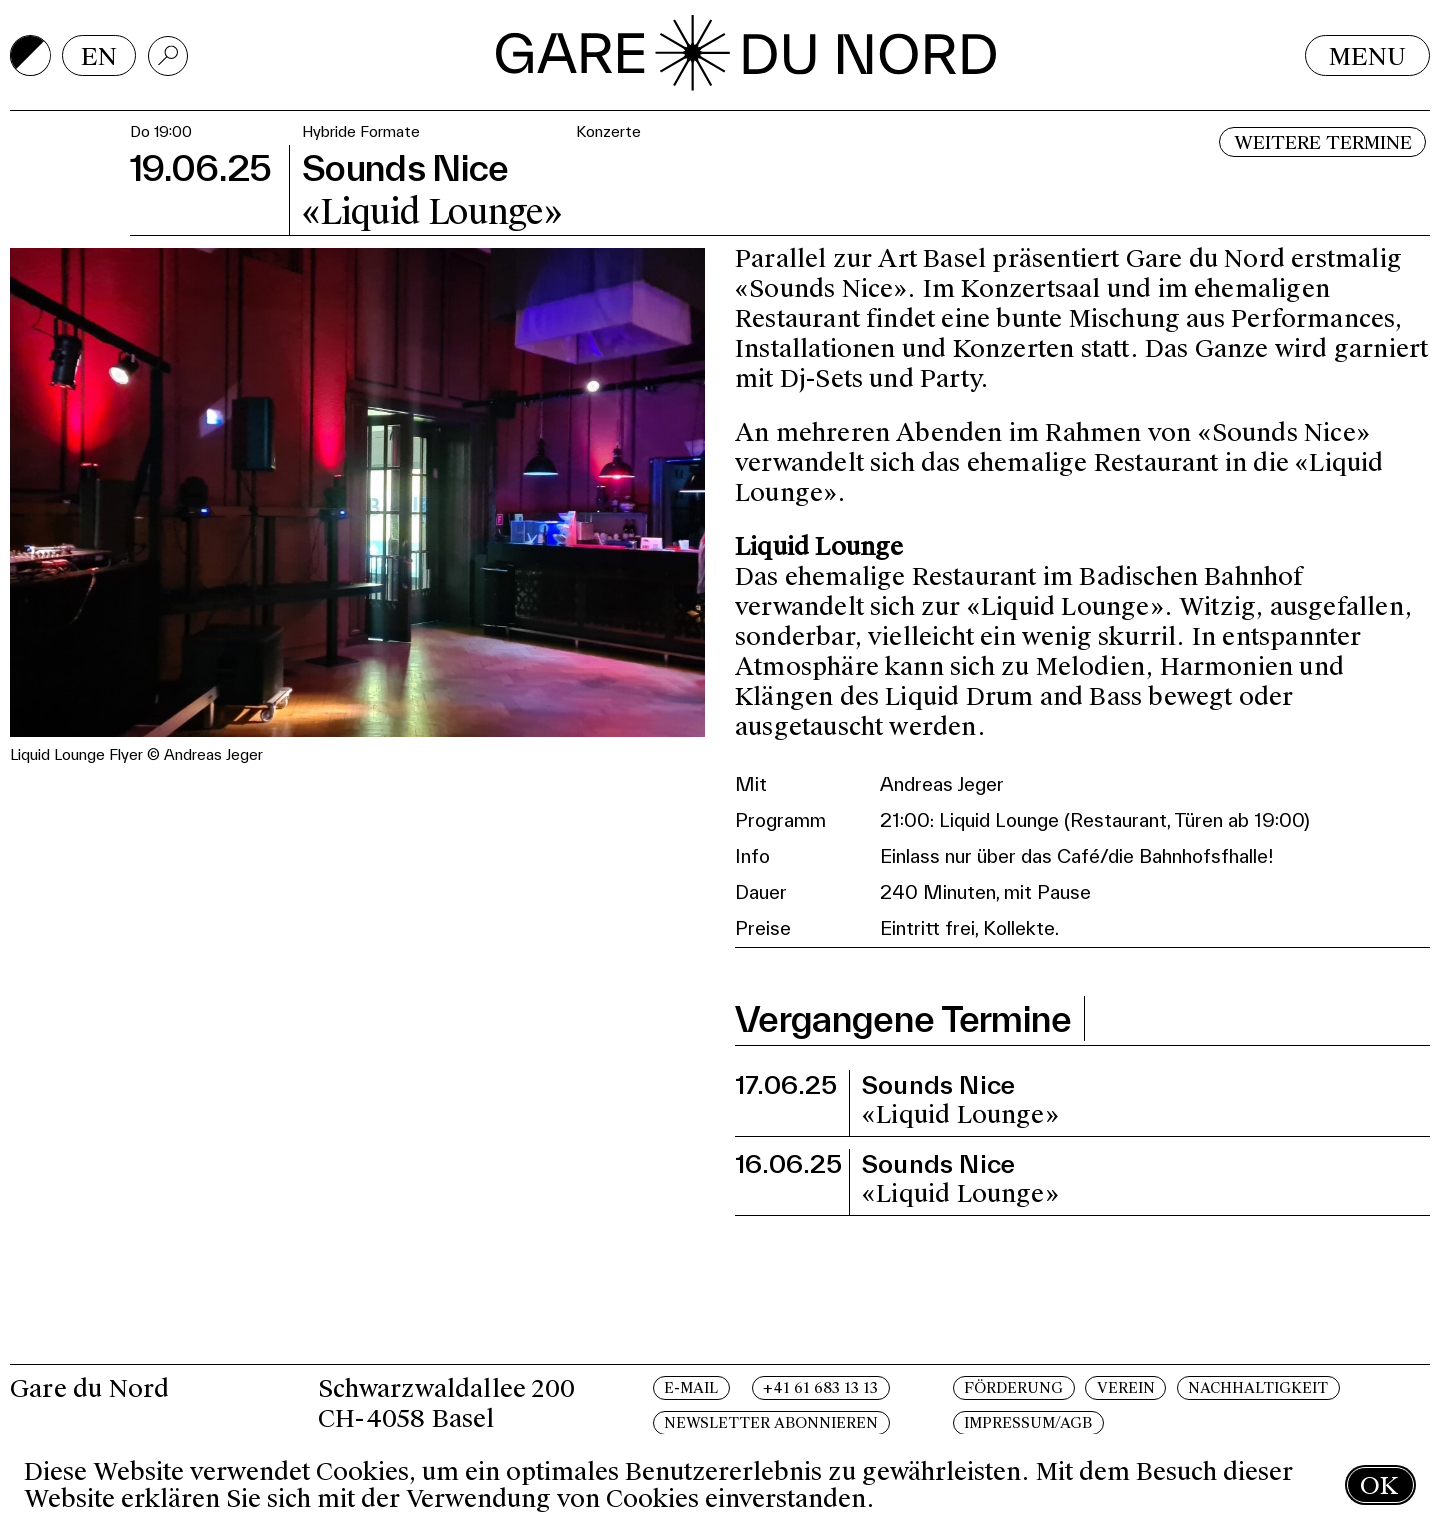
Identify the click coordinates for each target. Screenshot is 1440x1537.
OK (1379, 1485)
